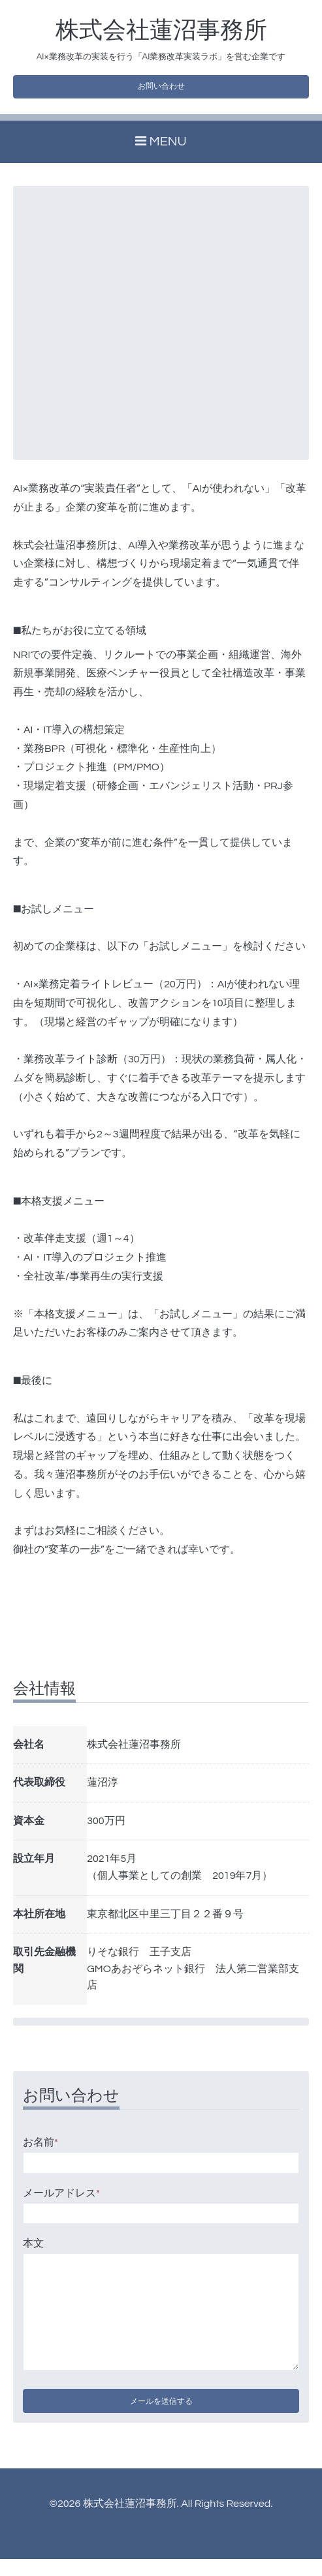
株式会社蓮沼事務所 (161, 30)
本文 (33, 2250)
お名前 (40, 2149)
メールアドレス (61, 2199)
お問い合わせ (161, 90)
